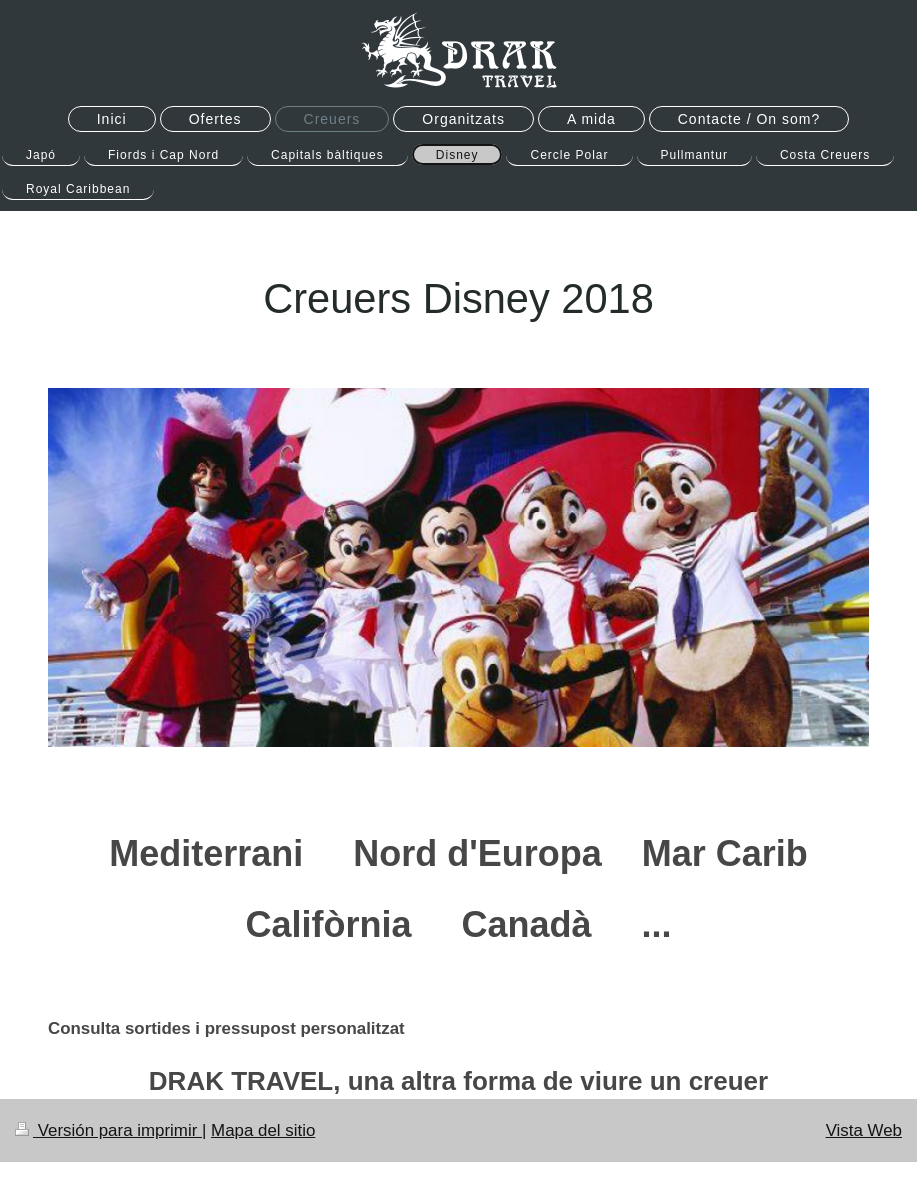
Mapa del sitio (263, 1130)
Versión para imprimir (108, 1130)
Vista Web (864, 1130)
